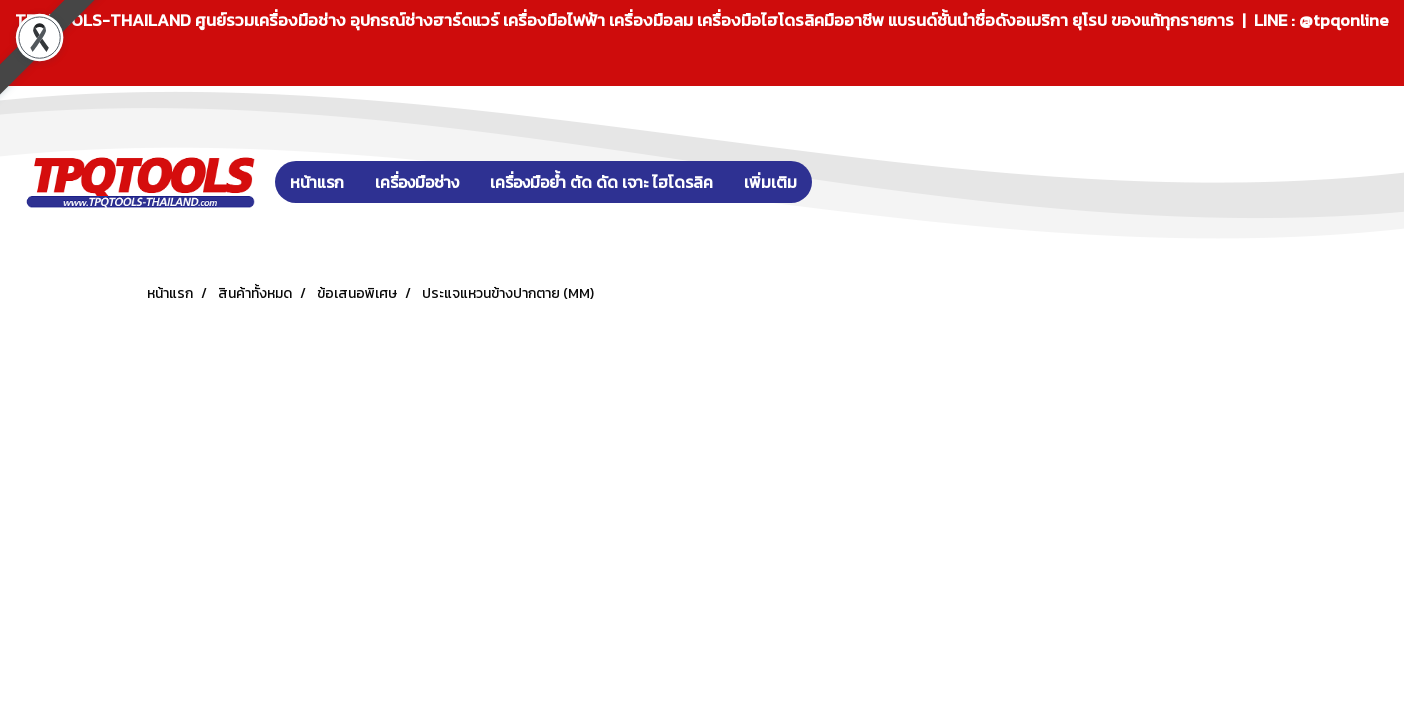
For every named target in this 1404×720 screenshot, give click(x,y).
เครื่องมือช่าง (417, 182)
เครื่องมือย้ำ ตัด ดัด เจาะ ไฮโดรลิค (601, 182)
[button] (842, 182)
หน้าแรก (317, 182)
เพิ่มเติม (770, 182)
